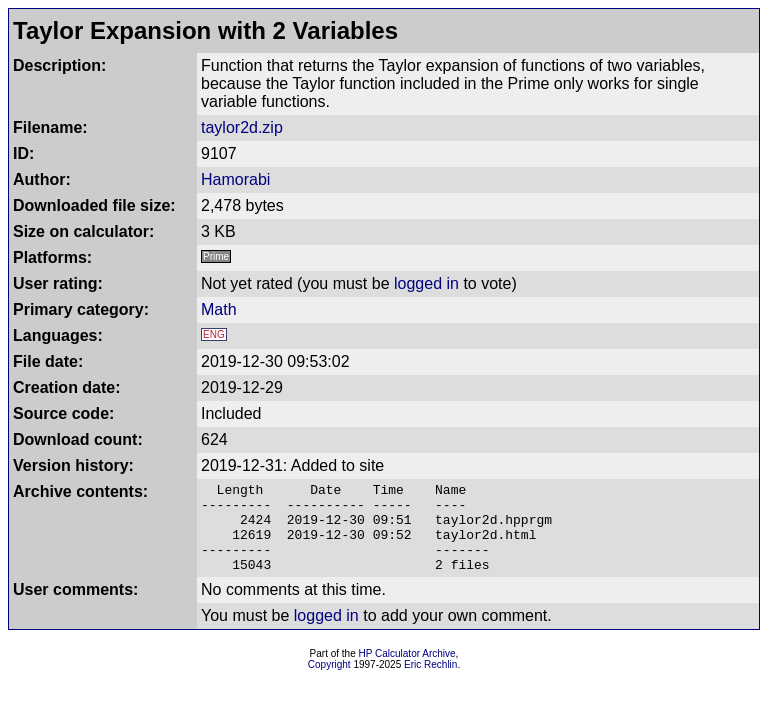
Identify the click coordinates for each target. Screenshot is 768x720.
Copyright (329, 682)
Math (219, 309)
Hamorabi (235, 179)
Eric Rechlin (430, 682)
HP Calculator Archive (407, 671)
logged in (426, 283)
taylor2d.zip (242, 127)
